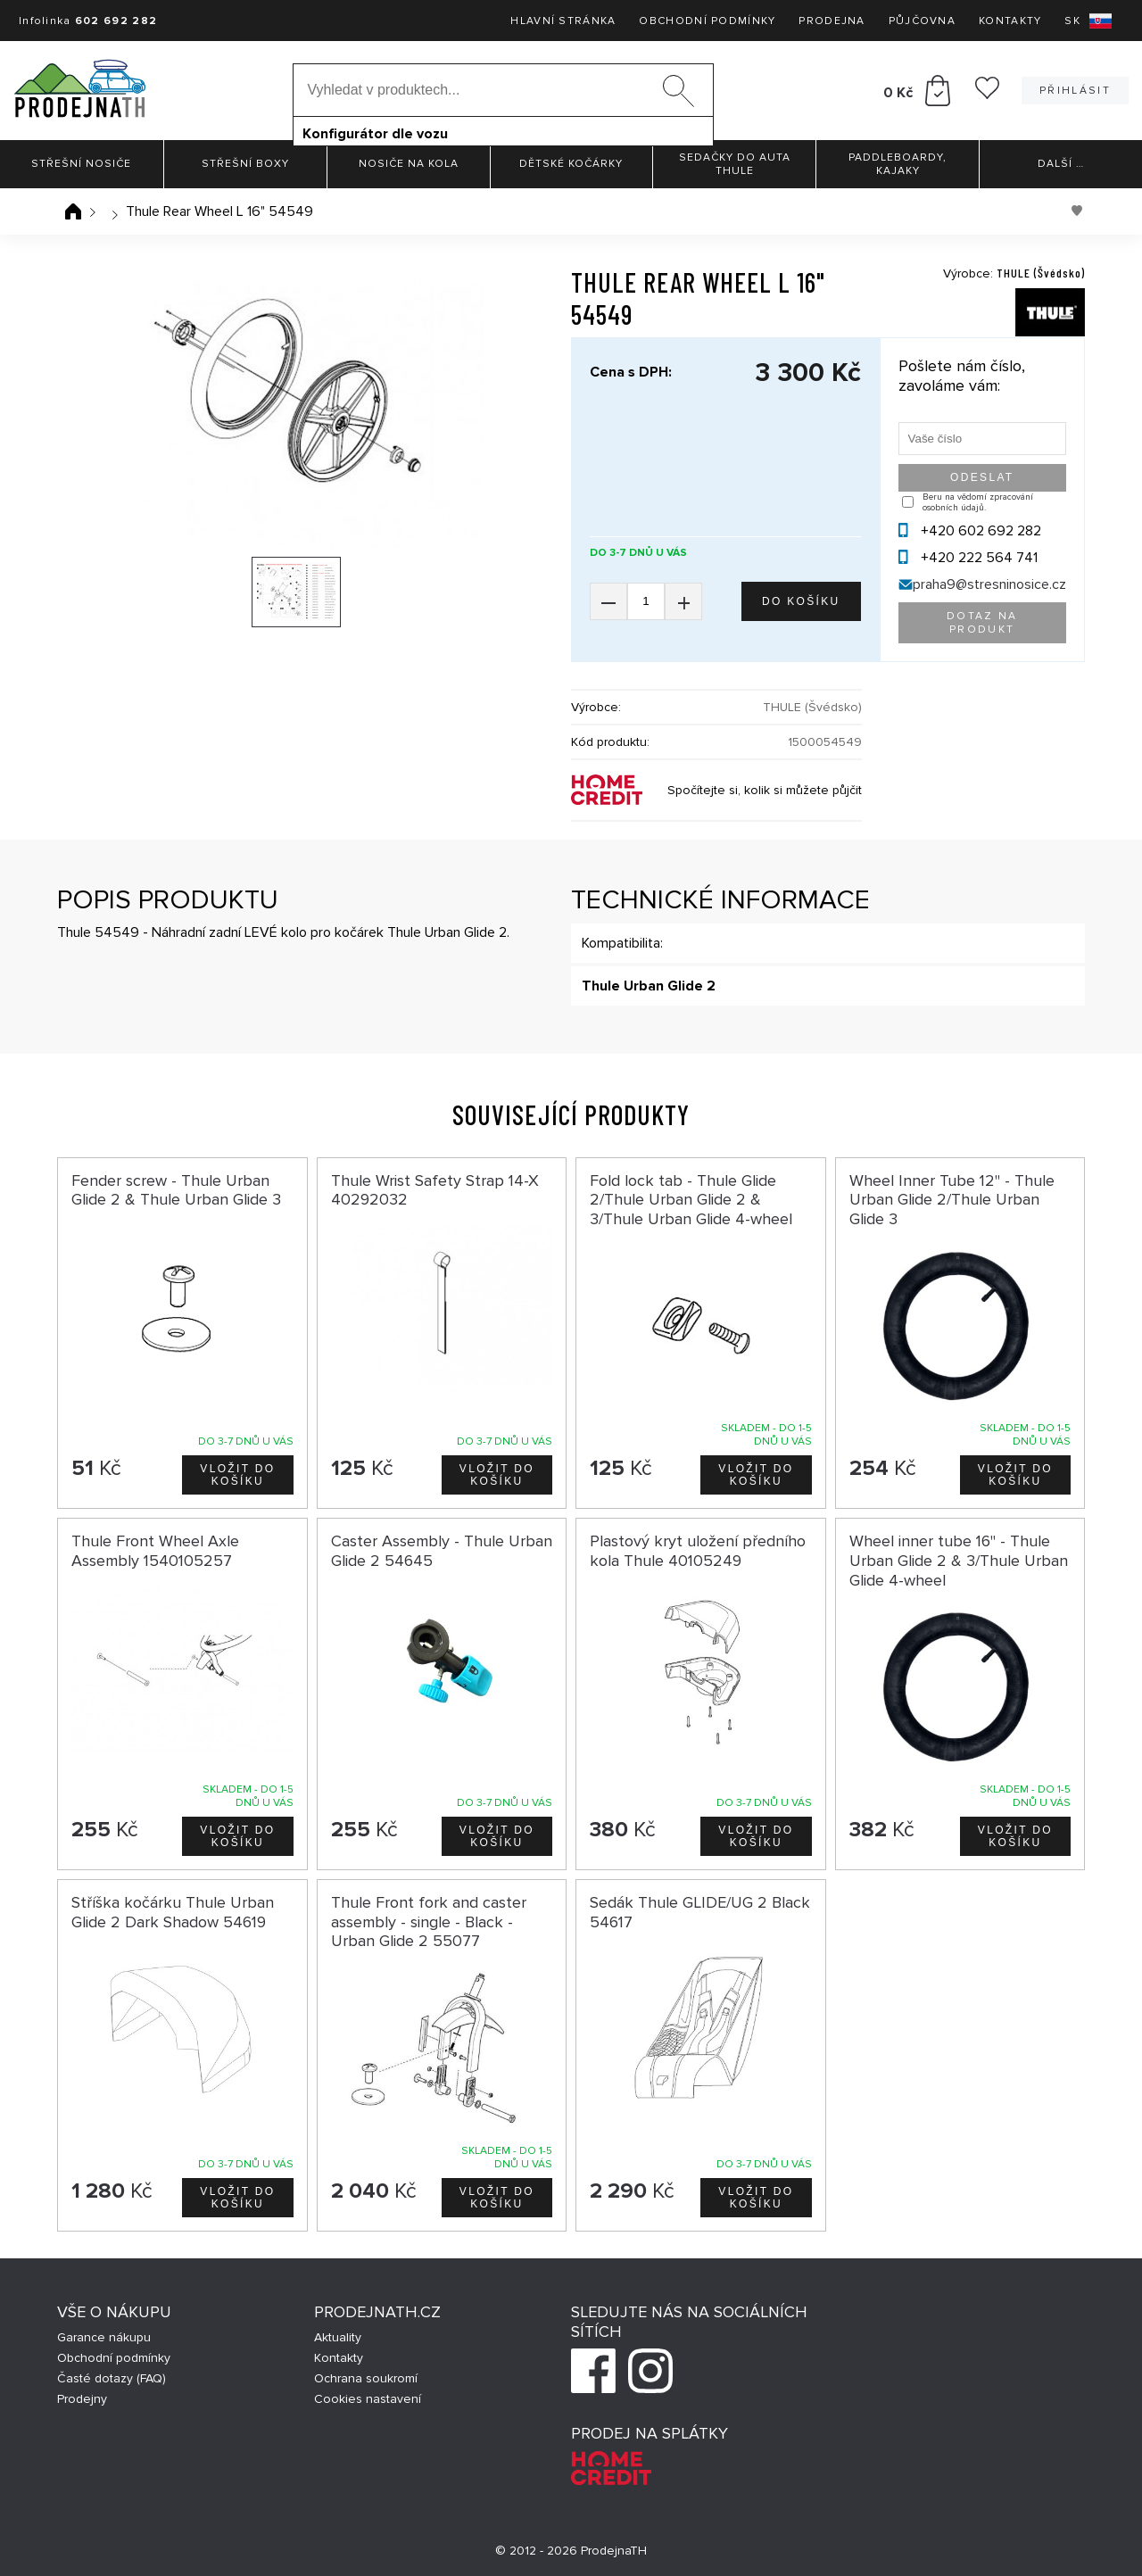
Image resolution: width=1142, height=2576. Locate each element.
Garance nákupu (104, 2337)
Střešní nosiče (81, 163)
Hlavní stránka (563, 21)
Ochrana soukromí (366, 2378)
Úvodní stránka (73, 211)
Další (1061, 163)
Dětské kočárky (571, 163)
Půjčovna (922, 21)
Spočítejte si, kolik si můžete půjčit (764, 790)
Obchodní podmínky (707, 21)
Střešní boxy (245, 163)
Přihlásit (1075, 90)
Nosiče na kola (409, 163)
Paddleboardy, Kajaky (897, 164)
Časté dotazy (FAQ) (111, 2378)
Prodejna (832, 21)
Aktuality (337, 2337)
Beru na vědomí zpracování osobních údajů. (978, 502)
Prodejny (82, 2398)
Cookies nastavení (367, 2398)
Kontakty (1010, 21)
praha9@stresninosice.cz (989, 584)
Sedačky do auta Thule (734, 164)
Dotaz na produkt (982, 622)
